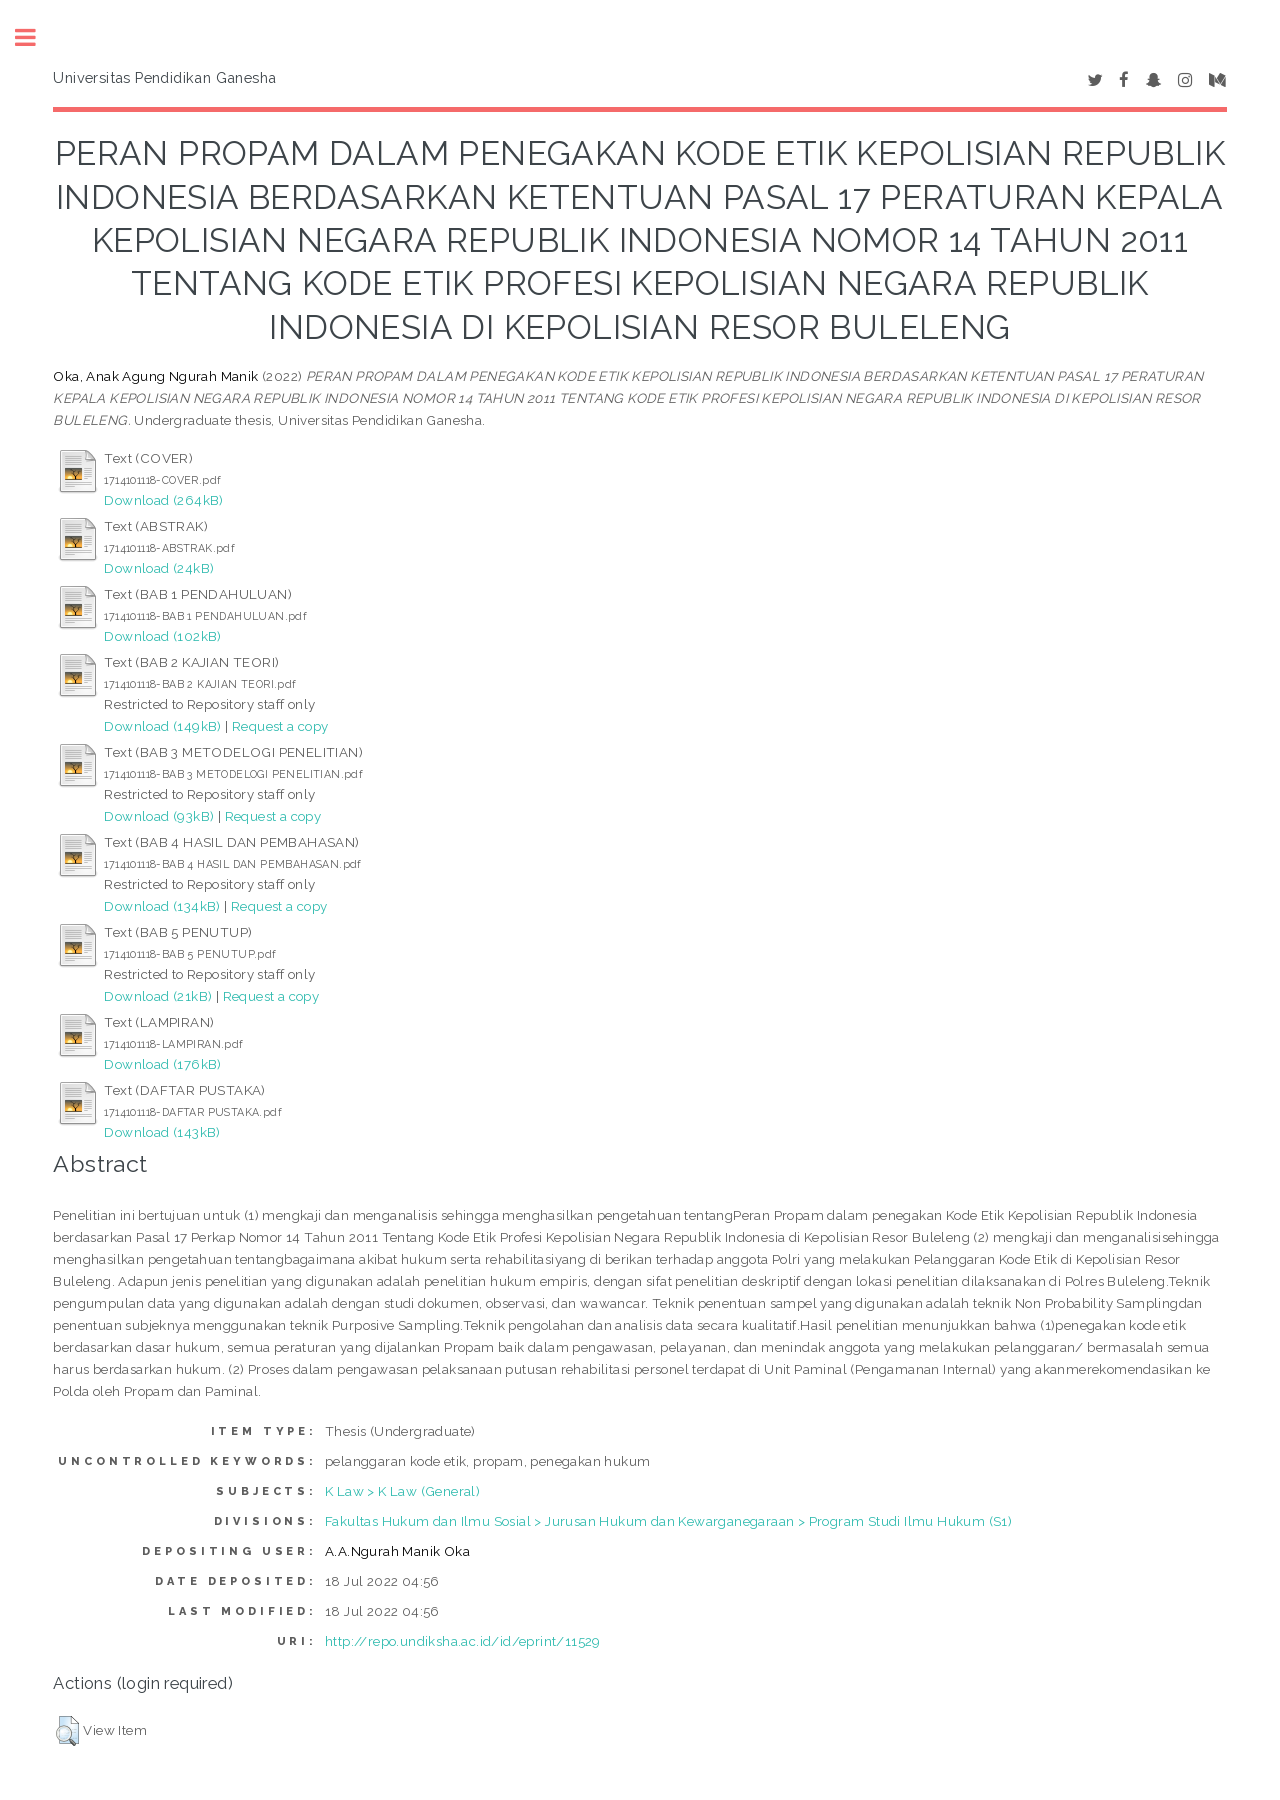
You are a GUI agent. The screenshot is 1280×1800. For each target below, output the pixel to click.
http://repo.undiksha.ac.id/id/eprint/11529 (463, 1641)
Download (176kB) (162, 1064)
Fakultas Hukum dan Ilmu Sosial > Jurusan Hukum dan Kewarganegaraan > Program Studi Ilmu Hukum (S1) (668, 1521)
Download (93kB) (159, 816)
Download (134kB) (162, 906)
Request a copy (280, 726)
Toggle (36, 37)
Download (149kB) (162, 726)
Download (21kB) (158, 996)
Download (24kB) (159, 568)
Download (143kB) (162, 1132)
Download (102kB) (162, 636)
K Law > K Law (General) (402, 1491)
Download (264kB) (163, 500)
